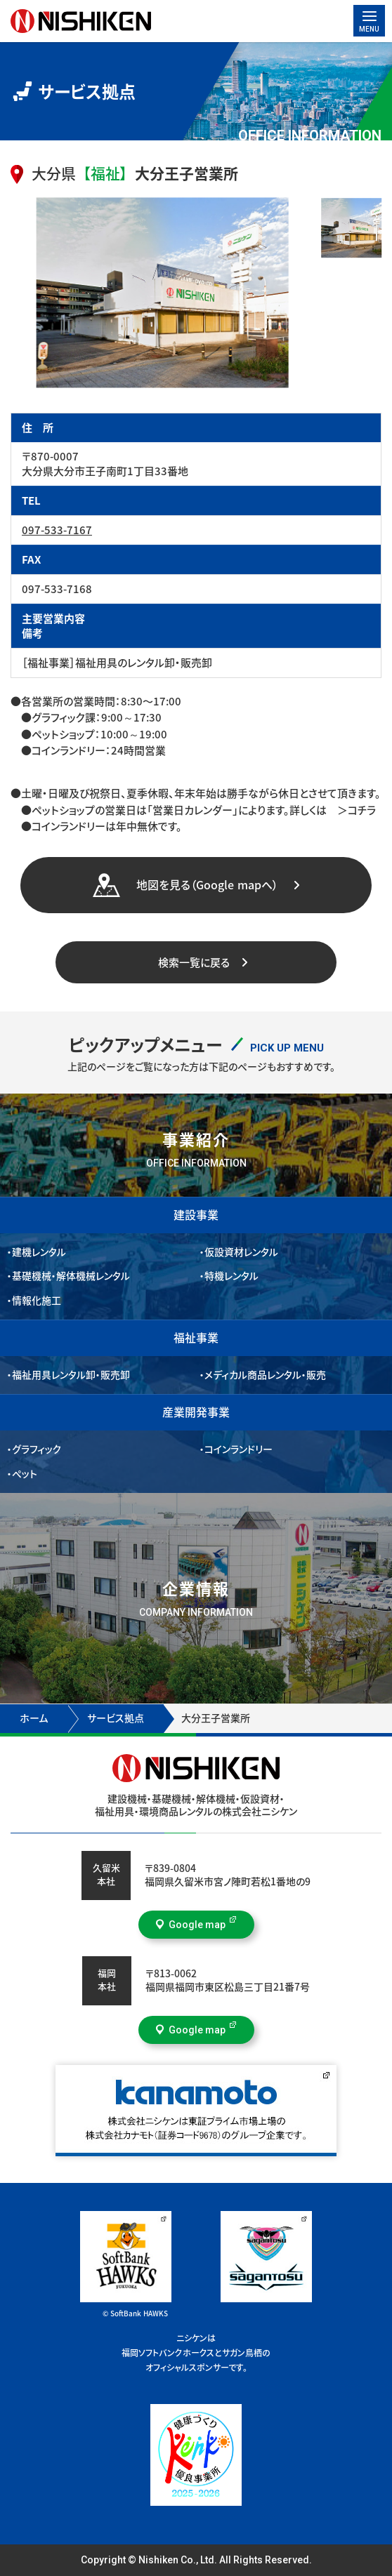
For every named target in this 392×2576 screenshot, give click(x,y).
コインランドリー (238, 1449)
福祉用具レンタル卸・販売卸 (71, 1375)
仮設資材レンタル (241, 1252)
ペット (24, 1474)
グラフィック (37, 1449)
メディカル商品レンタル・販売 (265, 1375)
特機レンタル (231, 1276)
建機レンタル (39, 1252)
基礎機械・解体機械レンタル (71, 1276)
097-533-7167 (57, 530)
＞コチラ (351, 810)
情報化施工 (36, 1301)
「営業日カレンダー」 (192, 810)
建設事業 (196, 1215)
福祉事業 (196, 1337)
